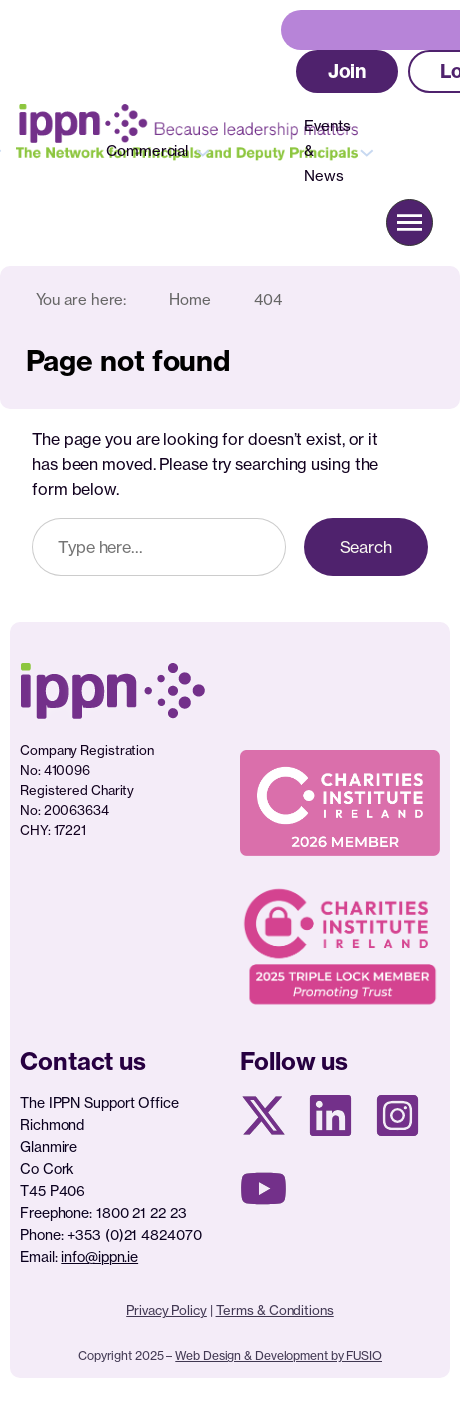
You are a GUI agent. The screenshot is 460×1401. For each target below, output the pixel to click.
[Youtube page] (263, 1188)
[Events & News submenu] (367, 151)
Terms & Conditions (275, 1310)
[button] (347, 71)
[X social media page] (263, 1115)
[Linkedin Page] (330, 1115)
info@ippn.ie (99, 1256)
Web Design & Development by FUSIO (278, 1355)
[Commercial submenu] (203, 151)
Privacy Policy (166, 1310)
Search (366, 547)
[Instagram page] (397, 1115)
